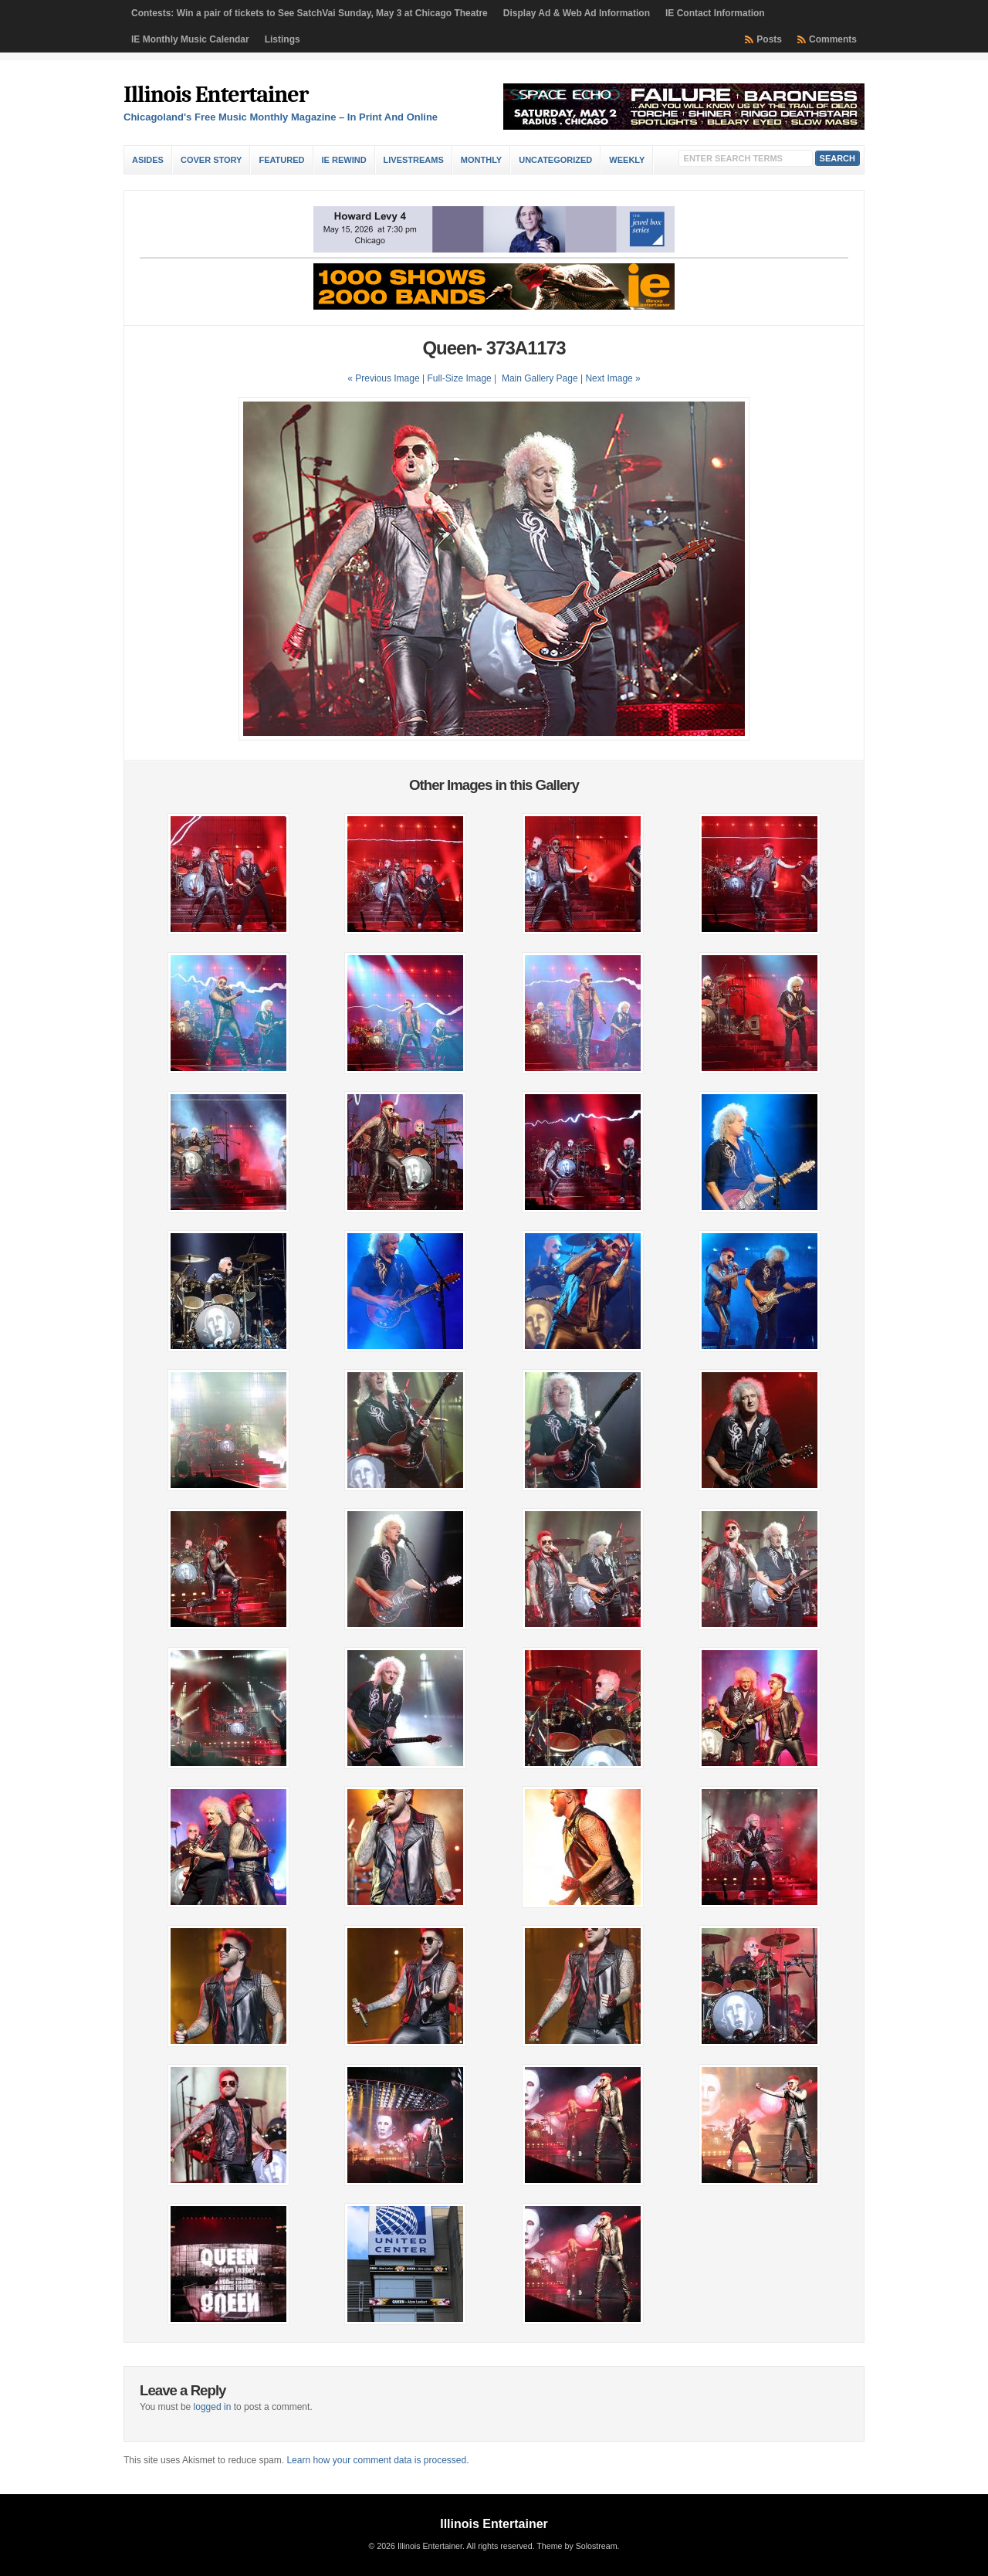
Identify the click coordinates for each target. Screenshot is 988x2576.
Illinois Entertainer (216, 94)
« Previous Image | (387, 378)
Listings (282, 39)
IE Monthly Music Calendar (190, 39)
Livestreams (414, 159)
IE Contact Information (715, 13)
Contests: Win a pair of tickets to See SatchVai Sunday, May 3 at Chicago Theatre (309, 13)
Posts (769, 39)
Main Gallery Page (540, 378)
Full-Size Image (459, 378)
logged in (213, 2406)
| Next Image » (610, 378)
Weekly (627, 159)
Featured (281, 159)
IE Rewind (344, 159)
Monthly (481, 159)
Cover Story (211, 159)
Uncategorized (555, 159)
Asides (148, 159)
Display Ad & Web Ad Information (576, 13)
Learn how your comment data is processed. (377, 2460)
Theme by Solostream (576, 2546)
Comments (833, 39)
